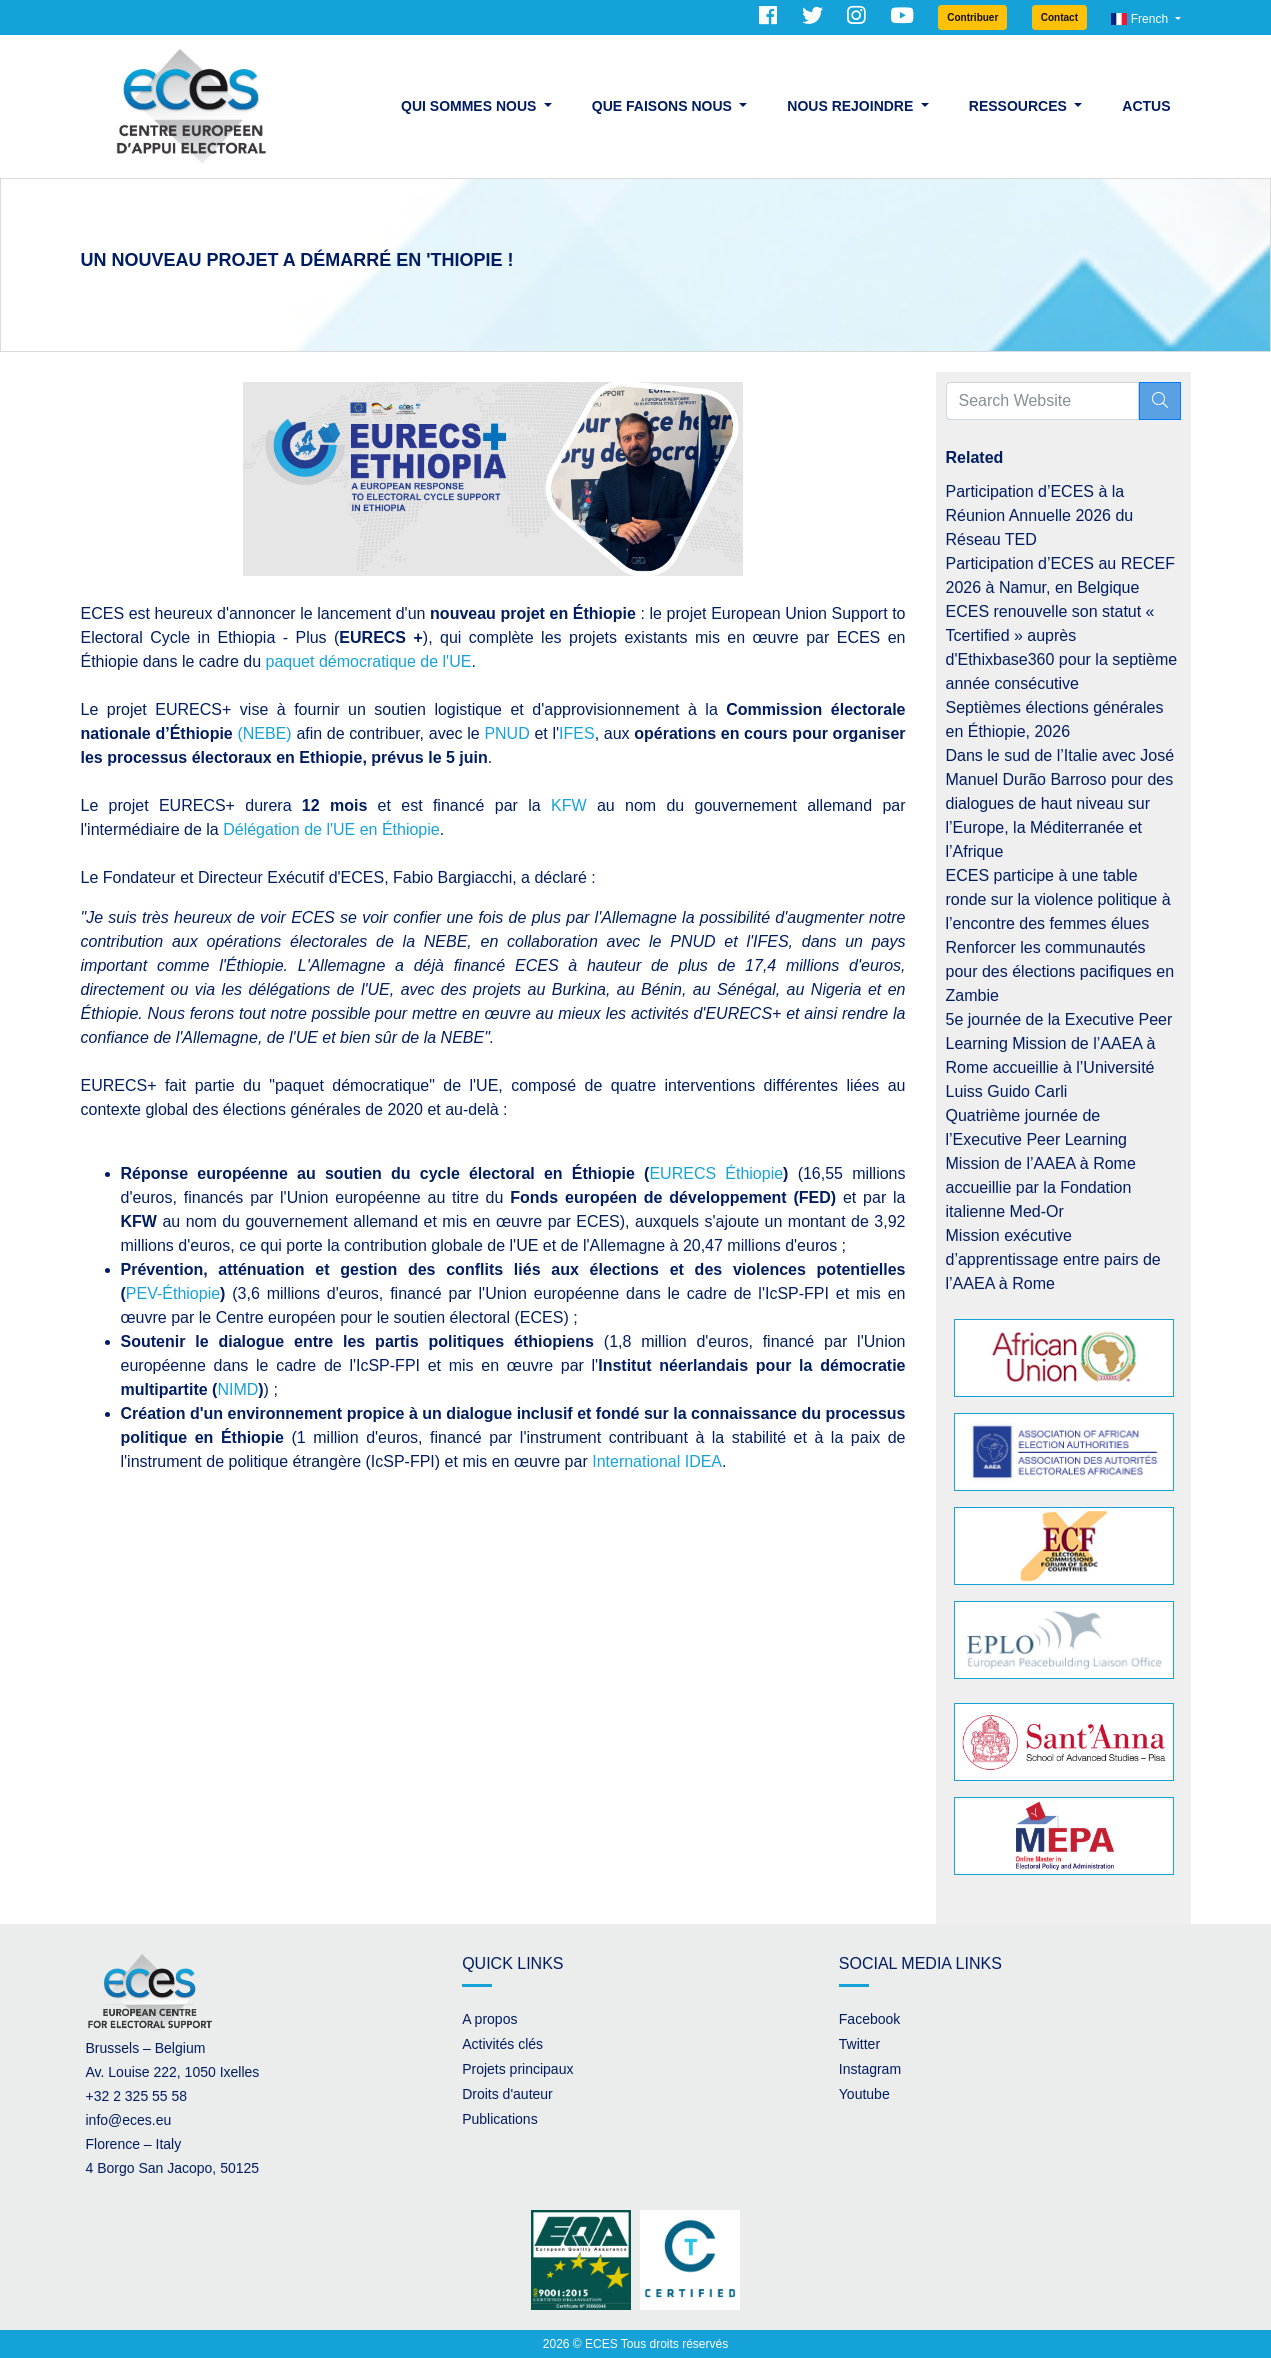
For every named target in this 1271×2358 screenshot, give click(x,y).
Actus (1146, 106)
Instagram (870, 2069)
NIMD (237, 1389)
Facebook (869, 2019)
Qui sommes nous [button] (470, 106)
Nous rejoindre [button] (852, 106)
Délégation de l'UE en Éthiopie (331, 829)
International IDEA (657, 1461)
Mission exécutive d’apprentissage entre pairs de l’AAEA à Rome (1053, 1259)
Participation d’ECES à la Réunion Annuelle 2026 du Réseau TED (1040, 515)
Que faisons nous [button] (664, 106)
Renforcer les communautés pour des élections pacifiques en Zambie (1060, 971)
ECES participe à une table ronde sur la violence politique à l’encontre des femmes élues (1058, 899)
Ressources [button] (1020, 106)
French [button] (1141, 19)
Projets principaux (517, 2069)
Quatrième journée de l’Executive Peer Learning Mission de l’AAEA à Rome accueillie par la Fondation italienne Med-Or (1041, 1163)
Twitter (859, 2044)
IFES (577, 733)
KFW (569, 805)
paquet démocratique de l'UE (369, 661)
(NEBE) (264, 733)
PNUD (506, 733)
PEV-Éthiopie (173, 1293)
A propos (489, 2019)
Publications (500, 2119)
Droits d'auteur (507, 2094)
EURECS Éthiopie (716, 1173)
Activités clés (502, 2044)
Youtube (864, 2094)
